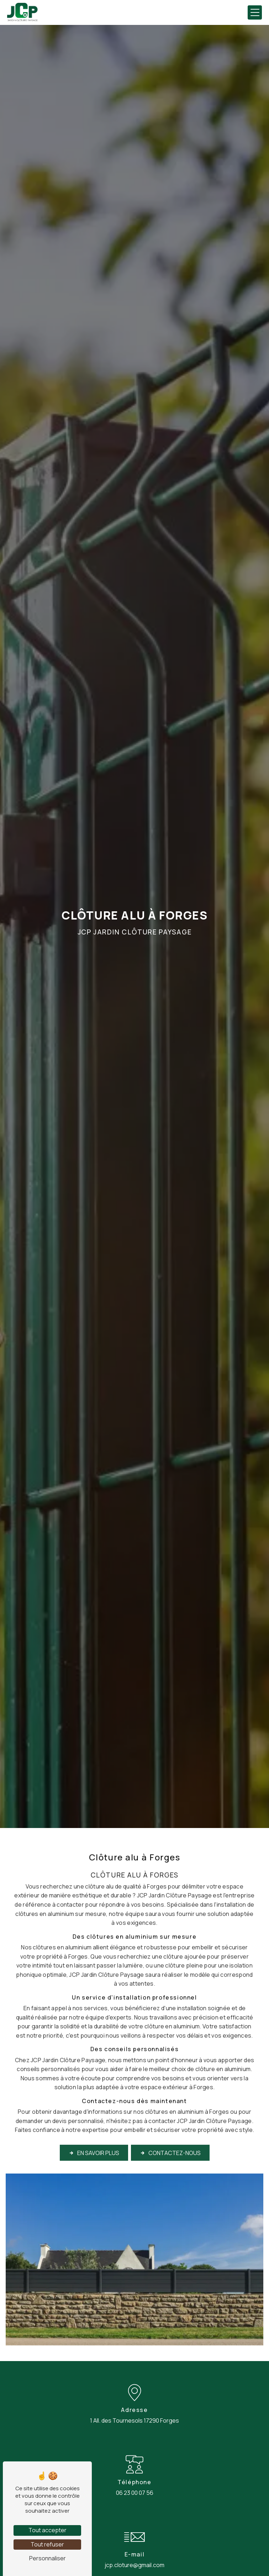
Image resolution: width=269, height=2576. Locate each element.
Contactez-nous (170, 2135)
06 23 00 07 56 (134, 2493)
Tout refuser (47, 2544)
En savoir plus (94, 2135)
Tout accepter (47, 2530)
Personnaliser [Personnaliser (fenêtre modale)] (47, 2558)
